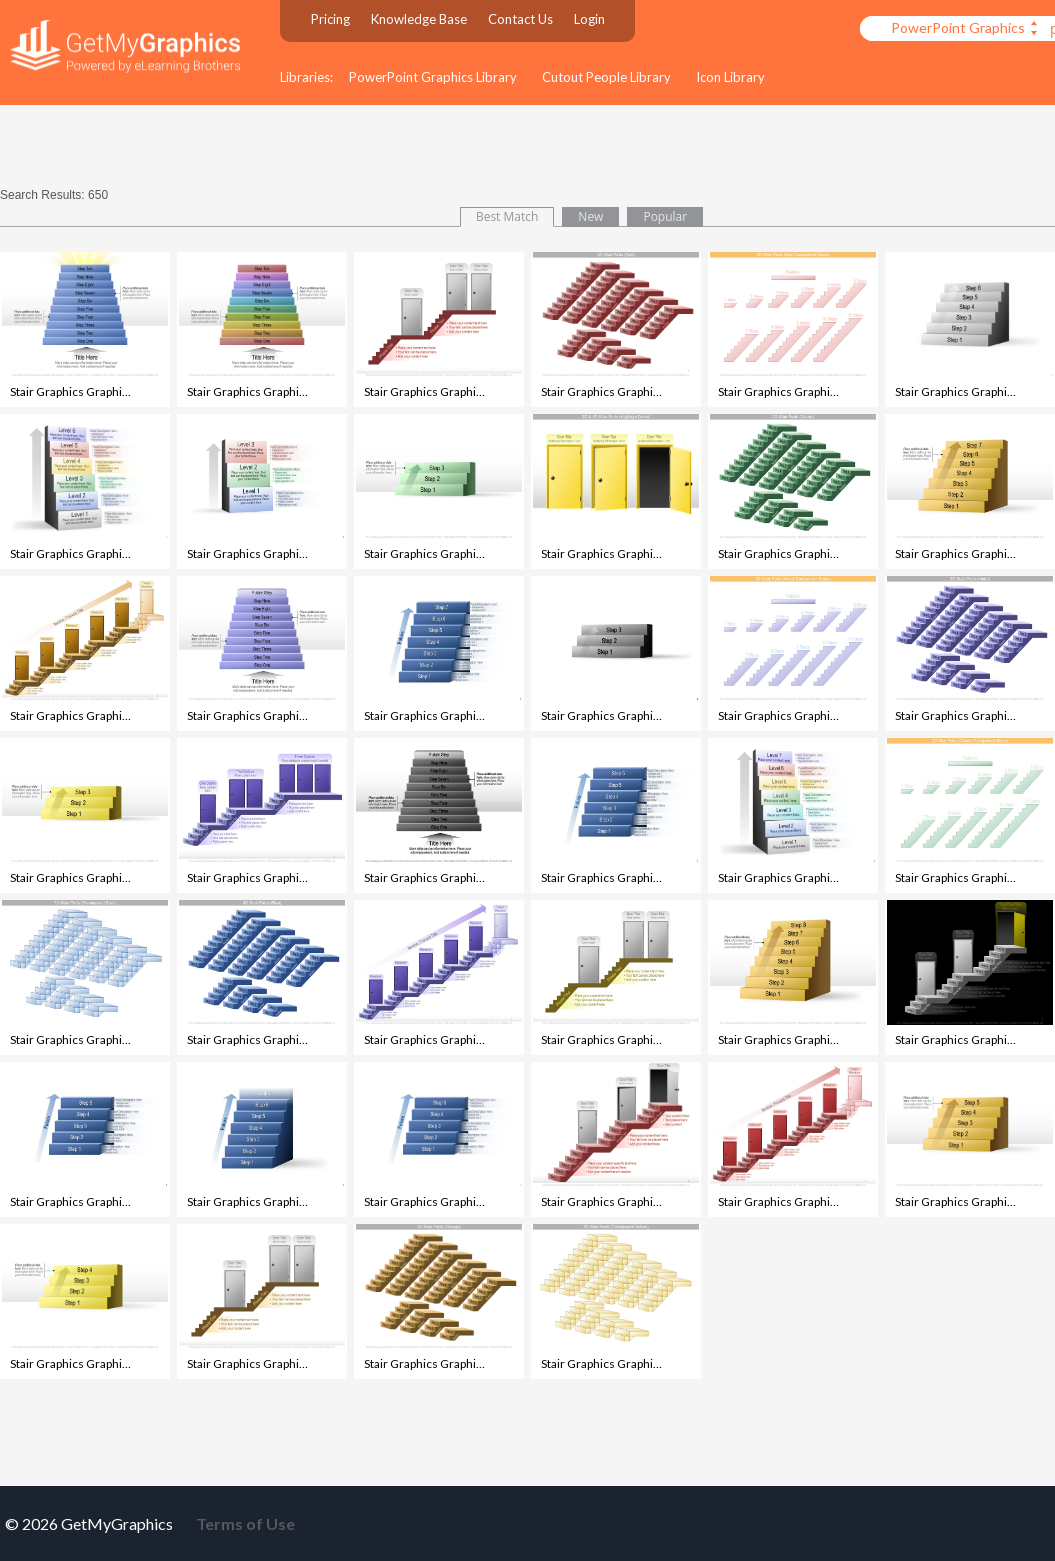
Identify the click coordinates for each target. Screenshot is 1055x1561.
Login (589, 19)
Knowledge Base (419, 19)
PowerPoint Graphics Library (433, 77)
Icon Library (730, 77)
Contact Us (520, 19)
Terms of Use (245, 1523)
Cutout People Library (606, 77)
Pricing (330, 19)
